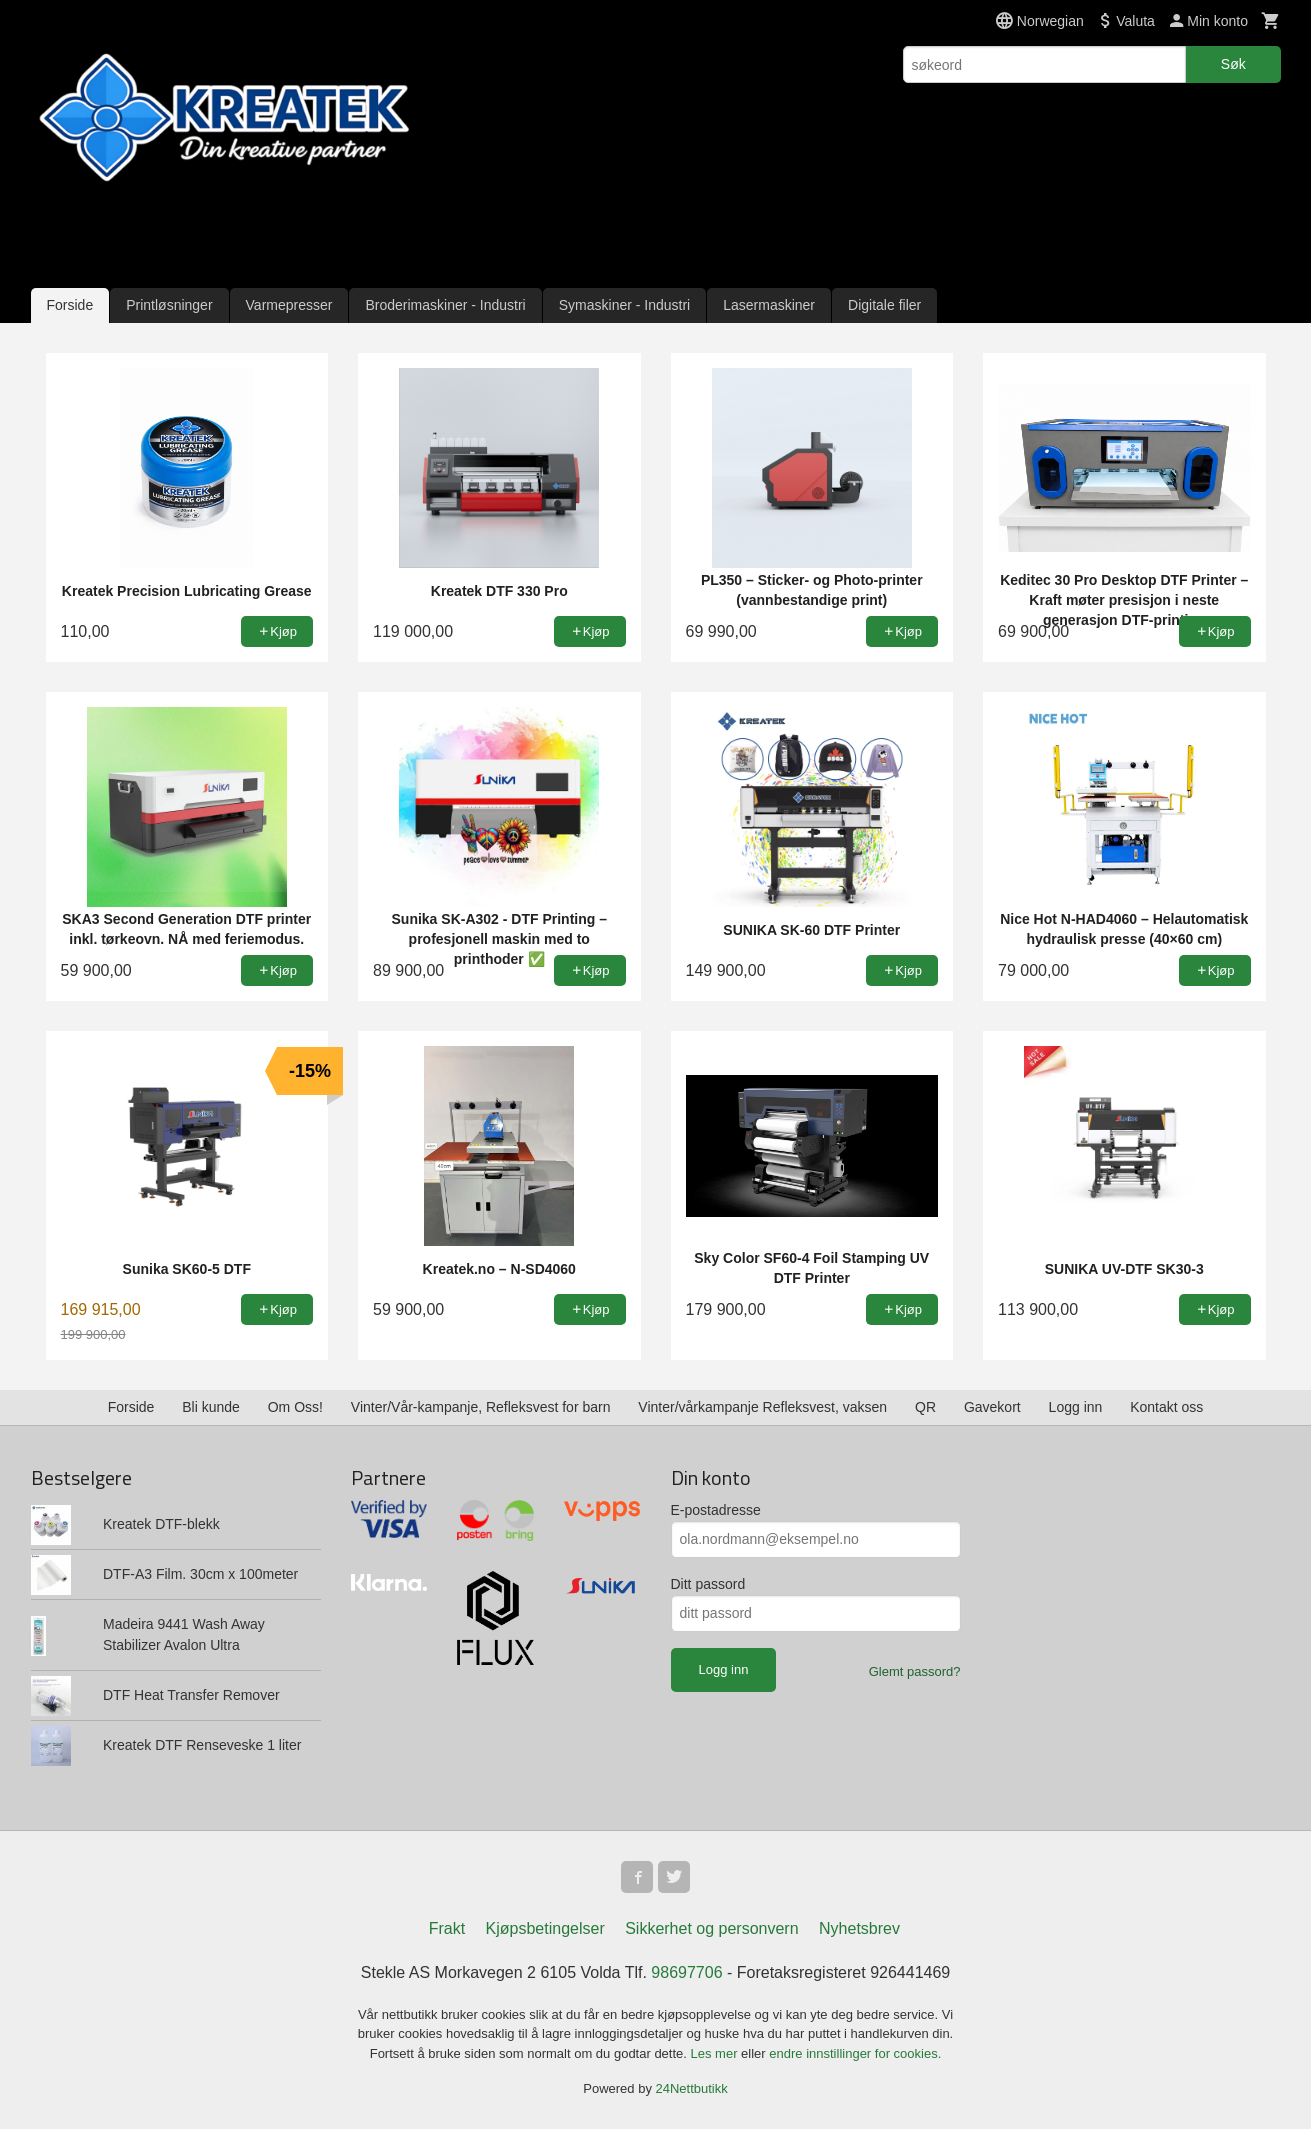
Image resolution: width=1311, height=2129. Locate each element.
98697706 (686, 1972)
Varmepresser (289, 305)
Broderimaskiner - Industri (445, 305)
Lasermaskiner (769, 305)
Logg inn (1076, 1407)
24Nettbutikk (692, 2088)
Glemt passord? (915, 1671)
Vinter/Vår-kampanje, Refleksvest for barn (481, 1407)
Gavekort (992, 1407)
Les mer (716, 2053)
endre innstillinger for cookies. (855, 2053)
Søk (1233, 64)
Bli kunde (211, 1407)
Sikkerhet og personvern (711, 1928)
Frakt (447, 1928)
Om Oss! (295, 1407)
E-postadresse (716, 1510)
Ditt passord (708, 1584)
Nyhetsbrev (859, 1928)
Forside (70, 305)
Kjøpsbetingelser (545, 1928)
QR (925, 1407)
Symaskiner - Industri (624, 305)
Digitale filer (884, 305)
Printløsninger (169, 305)
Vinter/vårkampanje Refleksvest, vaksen (762, 1407)
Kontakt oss (1166, 1407)
